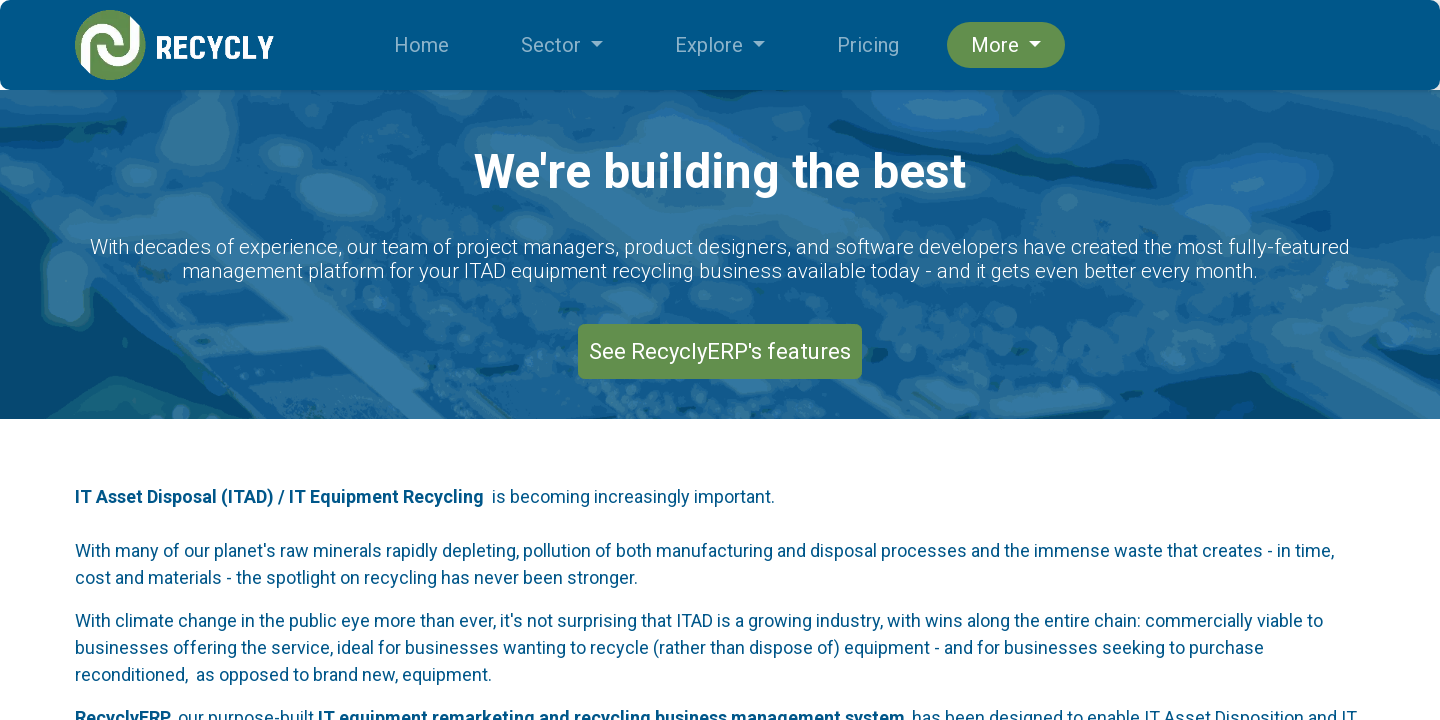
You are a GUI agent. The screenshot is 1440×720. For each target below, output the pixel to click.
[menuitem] (421, 45)
